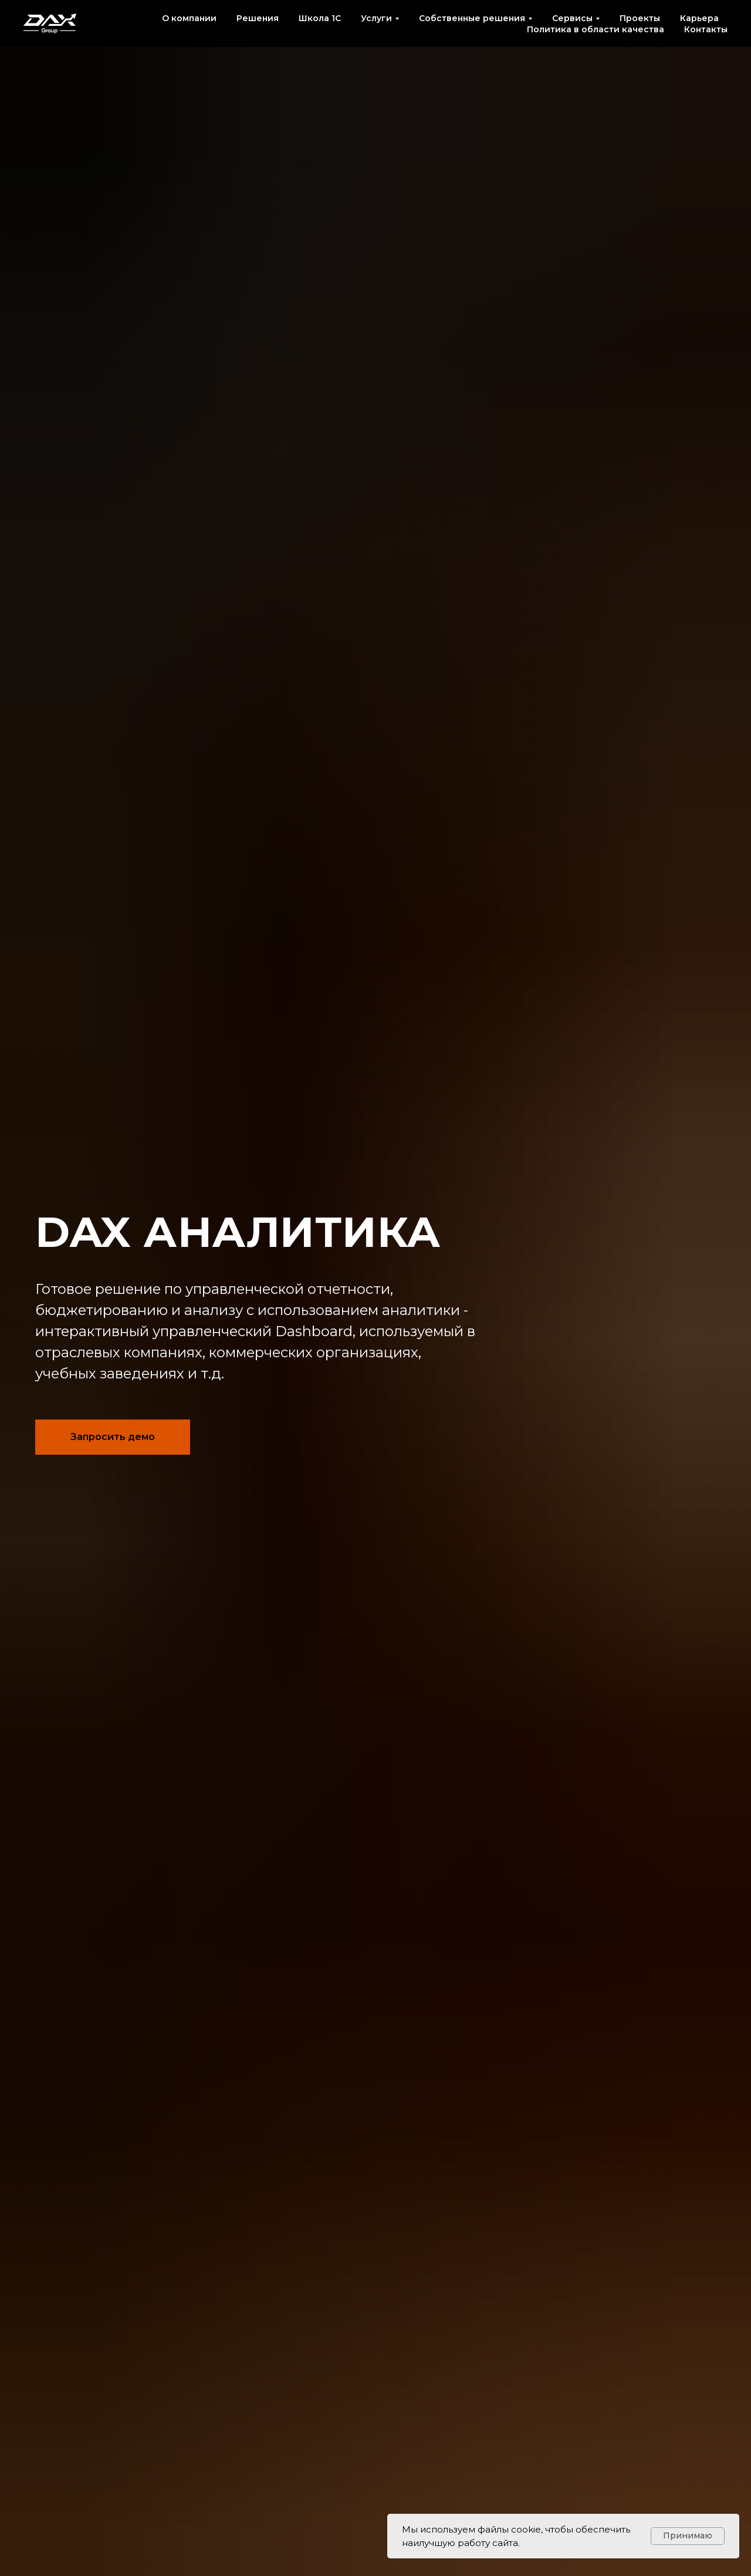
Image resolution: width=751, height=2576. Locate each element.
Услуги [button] (376, 18)
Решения (257, 18)
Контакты (706, 29)
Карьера (699, 18)
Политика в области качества (595, 29)
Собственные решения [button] (472, 18)
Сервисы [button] (572, 18)
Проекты (640, 18)
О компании (189, 18)
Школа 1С (320, 18)
